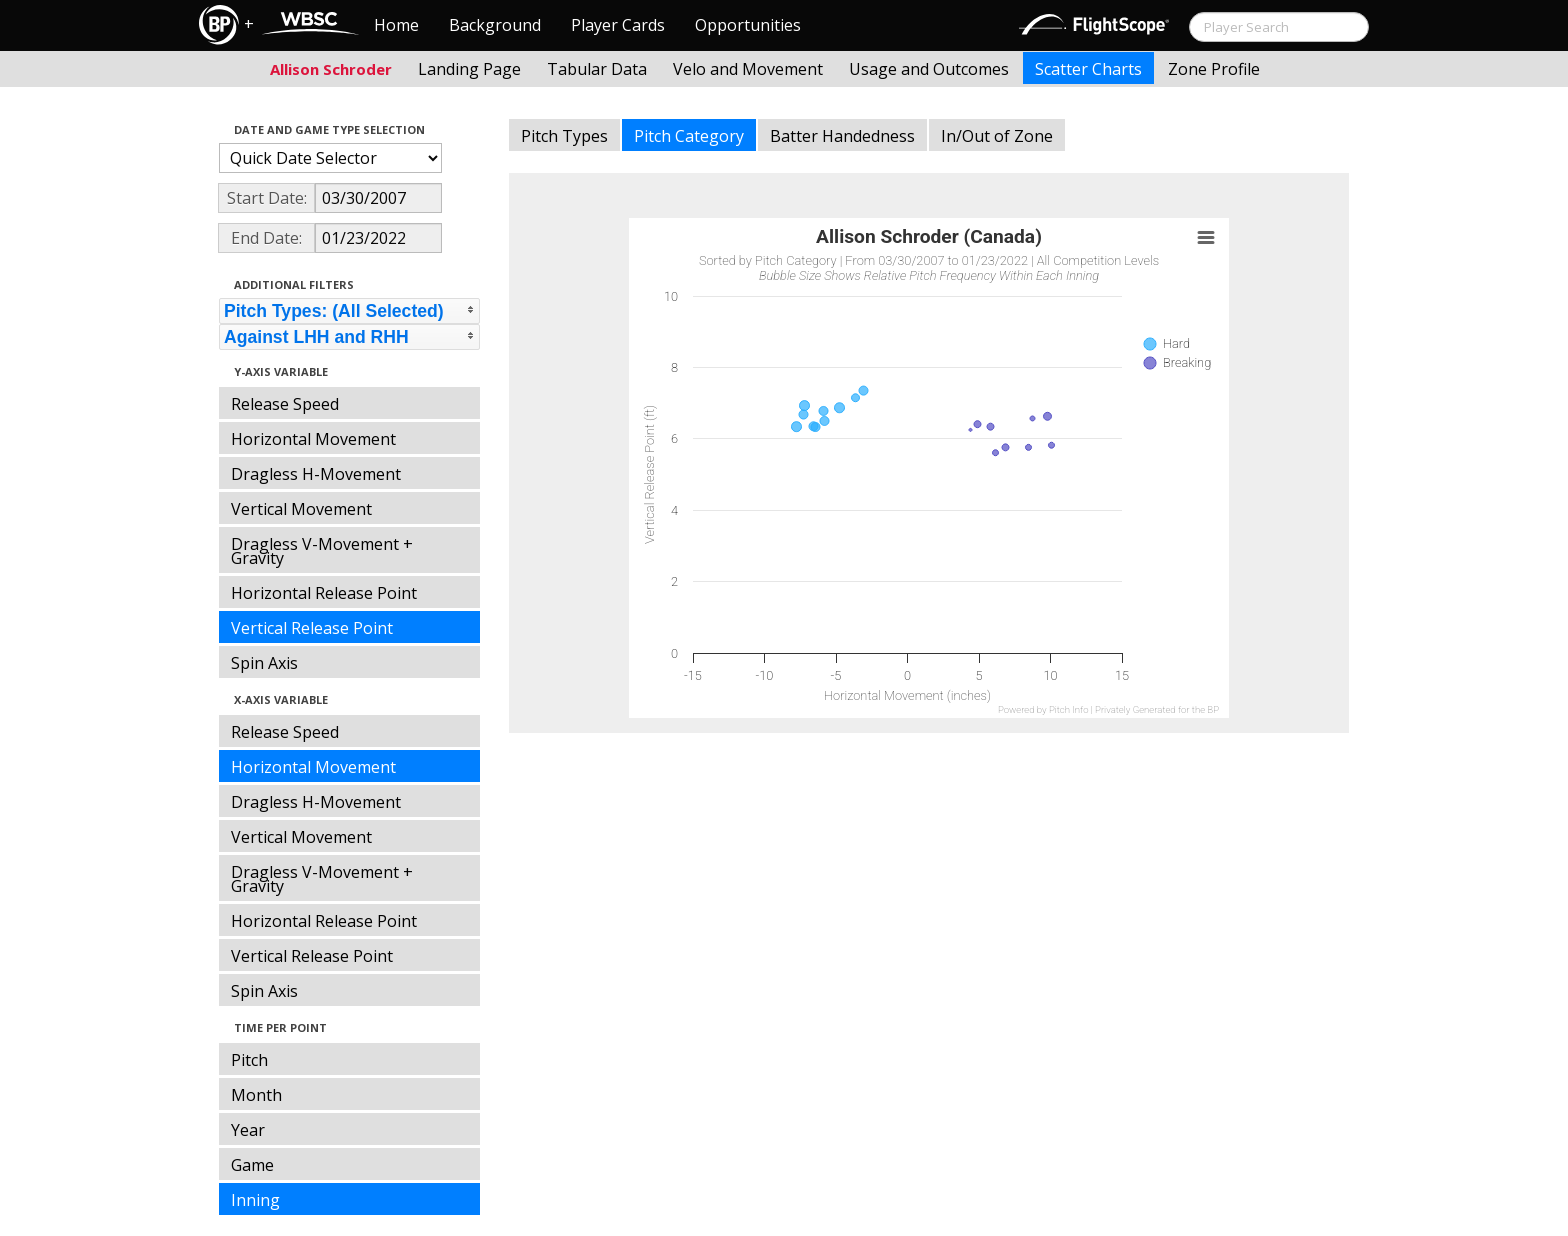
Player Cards (618, 25)
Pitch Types (564, 136)
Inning (255, 1200)
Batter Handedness (842, 136)
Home (396, 25)
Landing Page (469, 69)
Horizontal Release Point (324, 593)
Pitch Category (689, 136)
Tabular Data (597, 69)
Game (252, 1165)
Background (495, 25)
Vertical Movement (301, 509)
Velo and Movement (748, 69)
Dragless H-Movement (316, 474)
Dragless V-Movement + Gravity (322, 551)
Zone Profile (1214, 69)
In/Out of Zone (997, 136)
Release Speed (285, 404)
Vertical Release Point (312, 628)
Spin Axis (264, 663)
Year (248, 1130)
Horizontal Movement (313, 439)
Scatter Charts (1088, 69)
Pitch (249, 1060)
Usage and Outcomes (929, 69)
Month (256, 1095)
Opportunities (748, 25)
